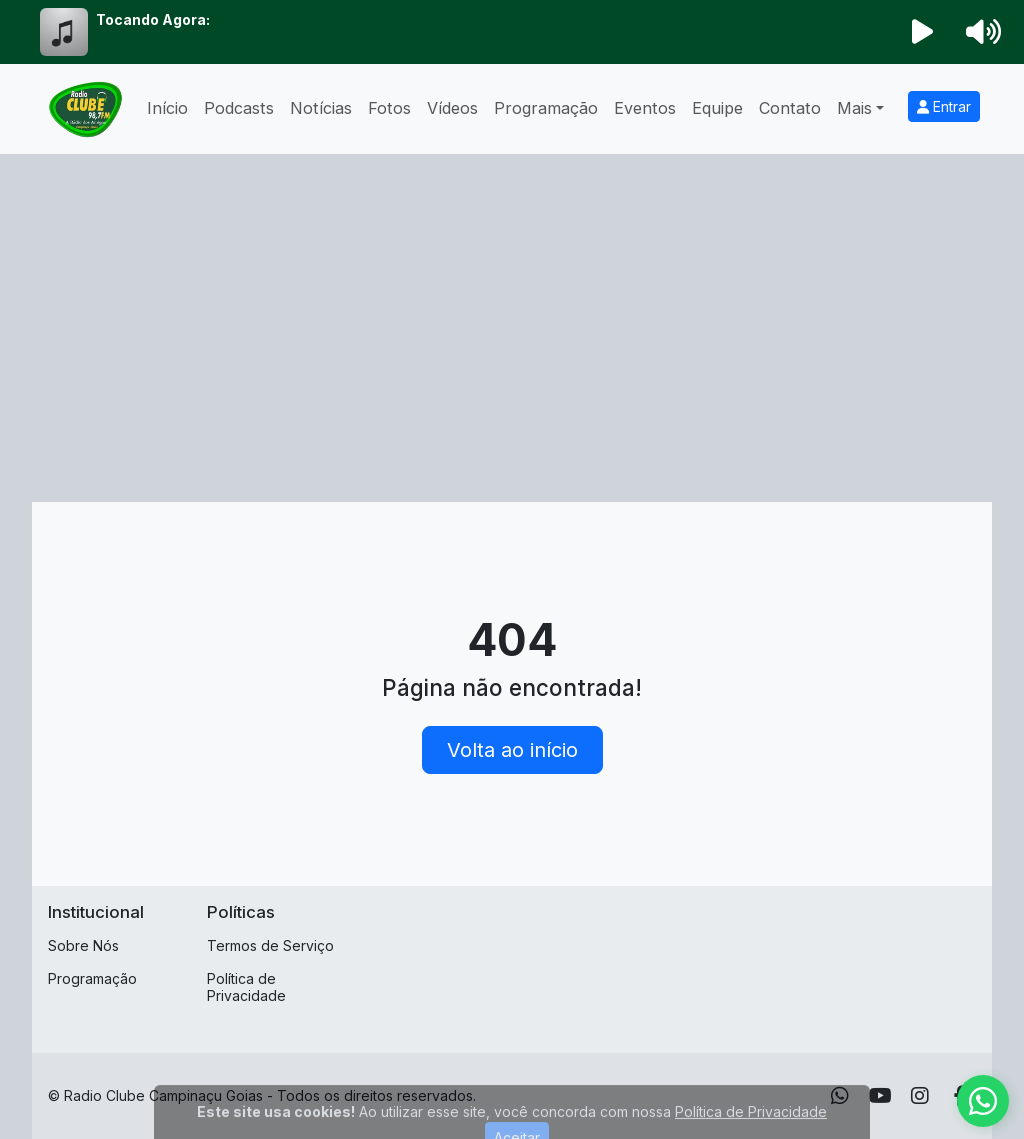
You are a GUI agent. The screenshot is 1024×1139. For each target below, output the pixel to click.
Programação (546, 108)
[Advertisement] (512, 352)
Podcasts (239, 108)
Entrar (944, 106)
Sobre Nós (83, 945)
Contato (790, 108)
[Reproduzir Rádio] (923, 32)
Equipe (717, 108)
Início (167, 108)
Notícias (321, 108)
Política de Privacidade (246, 987)
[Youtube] (880, 1096)
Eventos (645, 108)
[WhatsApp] (840, 1096)
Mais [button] (854, 108)
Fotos (389, 108)
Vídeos (452, 108)
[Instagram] (920, 1096)
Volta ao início (512, 750)
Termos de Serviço (270, 945)
